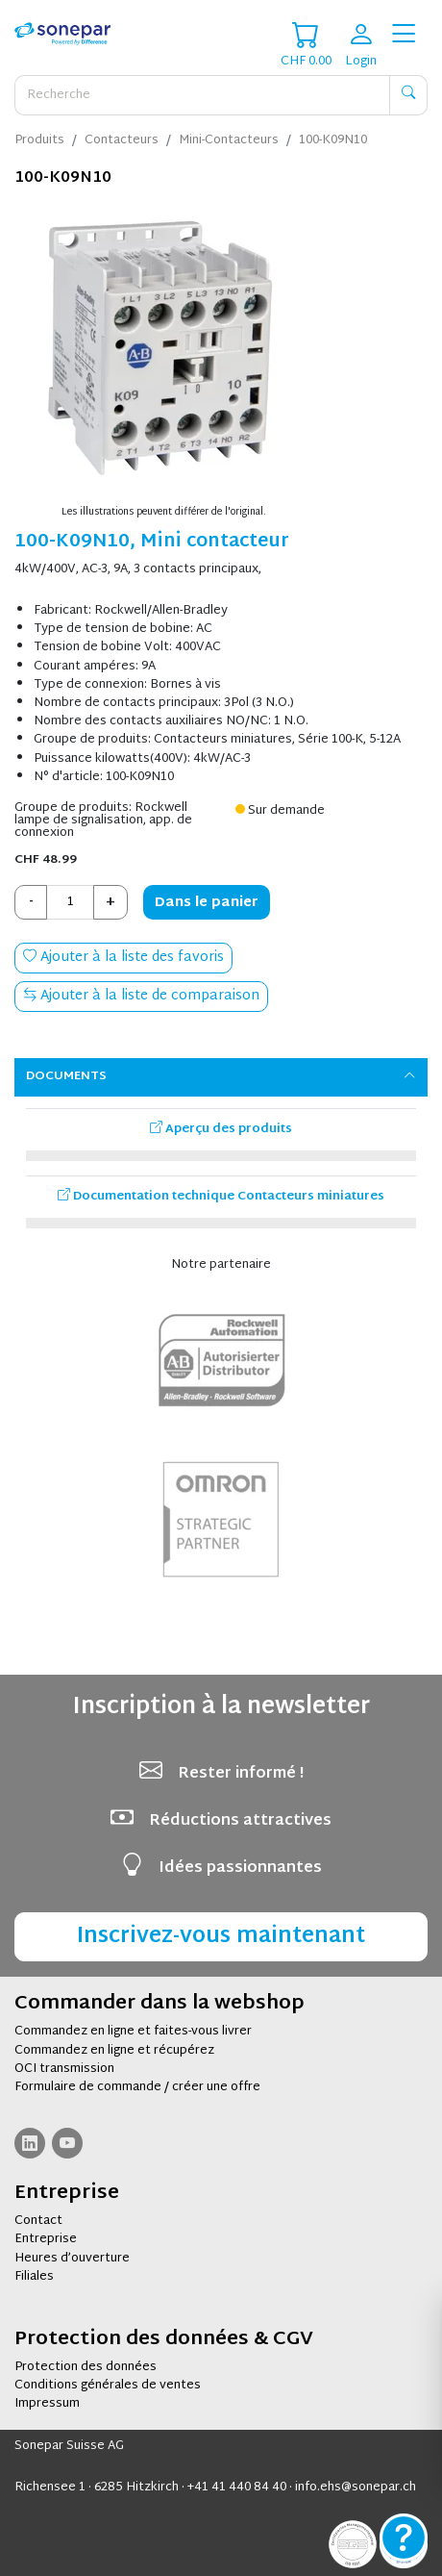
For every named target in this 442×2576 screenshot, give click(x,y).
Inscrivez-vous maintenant (221, 1937)
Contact (38, 2221)
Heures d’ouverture (72, 2258)
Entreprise (45, 2239)
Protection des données (85, 2367)
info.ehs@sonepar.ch (355, 2487)
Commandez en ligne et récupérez (114, 2050)
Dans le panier (206, 903)
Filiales (34, 2276)
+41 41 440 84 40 (236, 2487)
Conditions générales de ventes (107, 2385)
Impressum (47, 2403)
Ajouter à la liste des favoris (123, 958)
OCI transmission (64, 2069)
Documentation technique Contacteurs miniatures (221, 1196)
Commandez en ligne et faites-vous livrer (133, 2031)
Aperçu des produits (221, 1129)
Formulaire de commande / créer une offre (137, 2087)
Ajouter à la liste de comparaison (141, 996)
